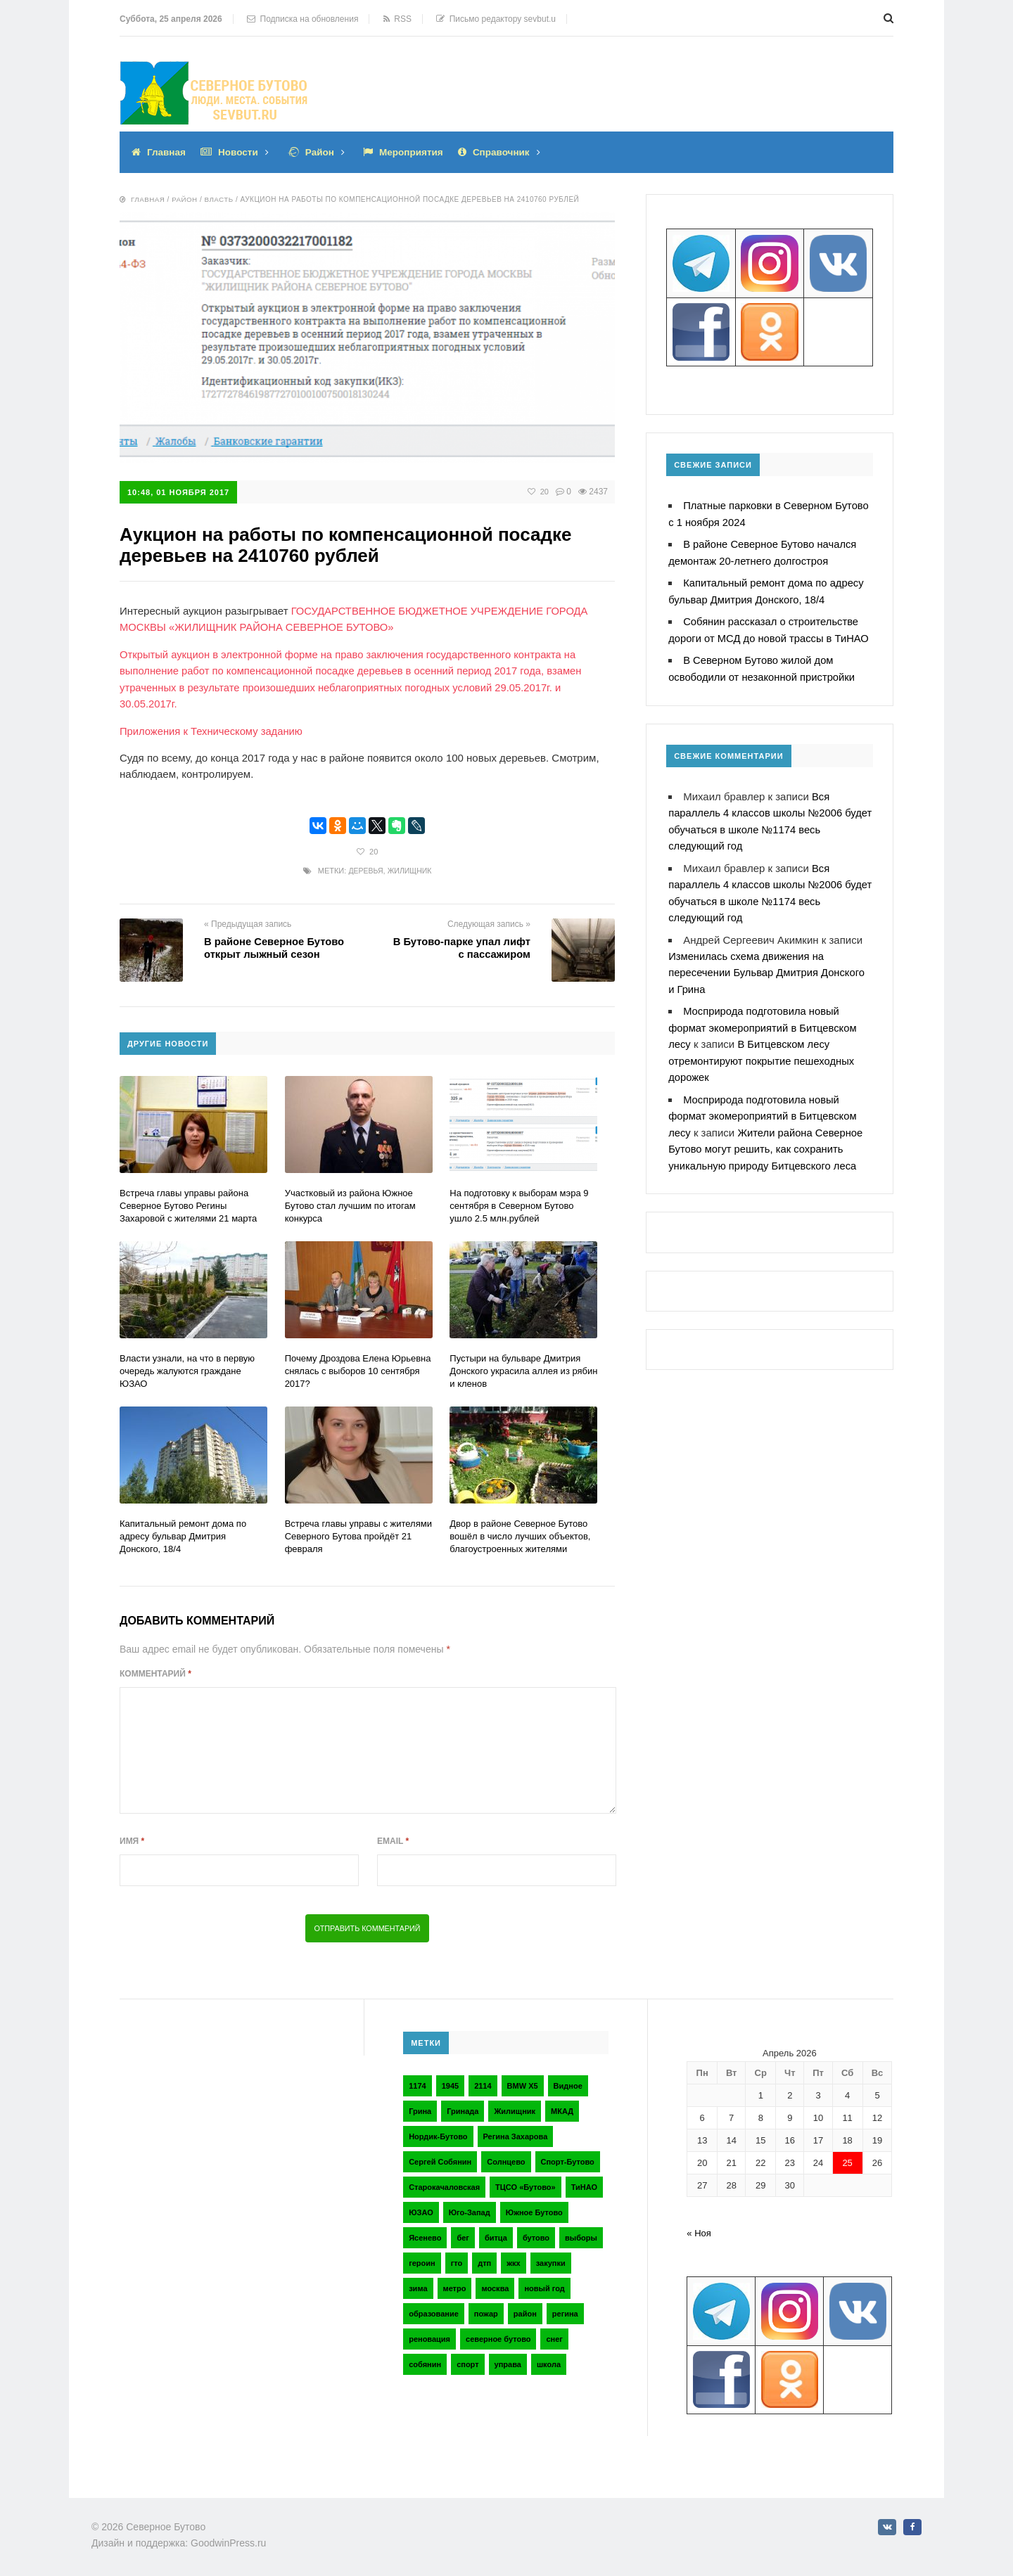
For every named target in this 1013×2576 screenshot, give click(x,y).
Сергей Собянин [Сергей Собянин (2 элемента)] (440, 2158)
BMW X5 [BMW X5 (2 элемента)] (522, 2082)
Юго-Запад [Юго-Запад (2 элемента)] (469, 2209)
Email (393, 1838)
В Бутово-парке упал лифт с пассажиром (460, 945)
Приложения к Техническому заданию (212, 728)
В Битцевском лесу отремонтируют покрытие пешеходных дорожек (762, 1052)
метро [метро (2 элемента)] (454, 2285)
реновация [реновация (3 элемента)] (429, 2335)
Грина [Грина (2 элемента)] (420, 2107)
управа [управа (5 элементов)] (508, 2361)
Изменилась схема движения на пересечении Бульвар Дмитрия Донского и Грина (768, 965)
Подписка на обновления (303, 19)
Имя (132, 1838)
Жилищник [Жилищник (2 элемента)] (514, 2107)
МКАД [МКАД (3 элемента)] (562, 2107)
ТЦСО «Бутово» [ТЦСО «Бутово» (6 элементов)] (525, 2183)
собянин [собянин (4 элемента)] (425, 2361)
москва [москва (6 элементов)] (495, 2285)
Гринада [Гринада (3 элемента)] (462, 2107)
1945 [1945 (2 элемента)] (450, 2082)
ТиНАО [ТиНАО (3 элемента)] (584, 2183)
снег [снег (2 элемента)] (554, 2335)
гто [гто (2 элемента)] (457, 2259)
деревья (365, 868)
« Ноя (699, 2229)
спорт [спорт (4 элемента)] (467, 2361)
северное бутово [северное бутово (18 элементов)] (498, 2335)
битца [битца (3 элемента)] (496, 2234)
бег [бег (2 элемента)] (463, 2234)
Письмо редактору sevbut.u (496, 19)
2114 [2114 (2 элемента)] (482, 2082)
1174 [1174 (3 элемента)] (417, 2082)
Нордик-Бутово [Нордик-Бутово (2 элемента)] (438, 2133)
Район (323, 152)
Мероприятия (416, 152)
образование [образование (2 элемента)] (434, 2310)
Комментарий (155, 1670)
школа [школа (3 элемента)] (549, 2361)
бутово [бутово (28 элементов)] (536, 2234)
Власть (220, 199)
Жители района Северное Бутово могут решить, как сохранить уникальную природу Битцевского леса (766, 1138)
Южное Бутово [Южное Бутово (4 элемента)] (534, 2209)
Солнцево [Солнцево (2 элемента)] (506, 2158)
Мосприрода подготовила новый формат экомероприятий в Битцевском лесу (764, 1019)
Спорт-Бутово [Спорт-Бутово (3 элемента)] (567, 2158)
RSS (397, 19)
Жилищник (410, 868)
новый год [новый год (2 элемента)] (544, 2285)
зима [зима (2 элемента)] (418, 2285)
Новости (240, 152)
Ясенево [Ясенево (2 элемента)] (425, 2234)
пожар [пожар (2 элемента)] (486, 2310)
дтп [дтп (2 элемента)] (484, 2259)
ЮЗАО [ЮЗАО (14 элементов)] (421, 2209)
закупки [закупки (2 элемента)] (551, 2259)
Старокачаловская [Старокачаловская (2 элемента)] (444, 2183)
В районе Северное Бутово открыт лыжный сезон (275, 945)
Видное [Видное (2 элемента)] (568, 2082)
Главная (167, 152)
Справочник (508, 152)
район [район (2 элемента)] (525, 2310)
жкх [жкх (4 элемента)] (513, 2259)
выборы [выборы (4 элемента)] (581, 2234)
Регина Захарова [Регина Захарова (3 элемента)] (515, 2133)
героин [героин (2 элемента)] (422, 2259)
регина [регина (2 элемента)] (565, 2310)
